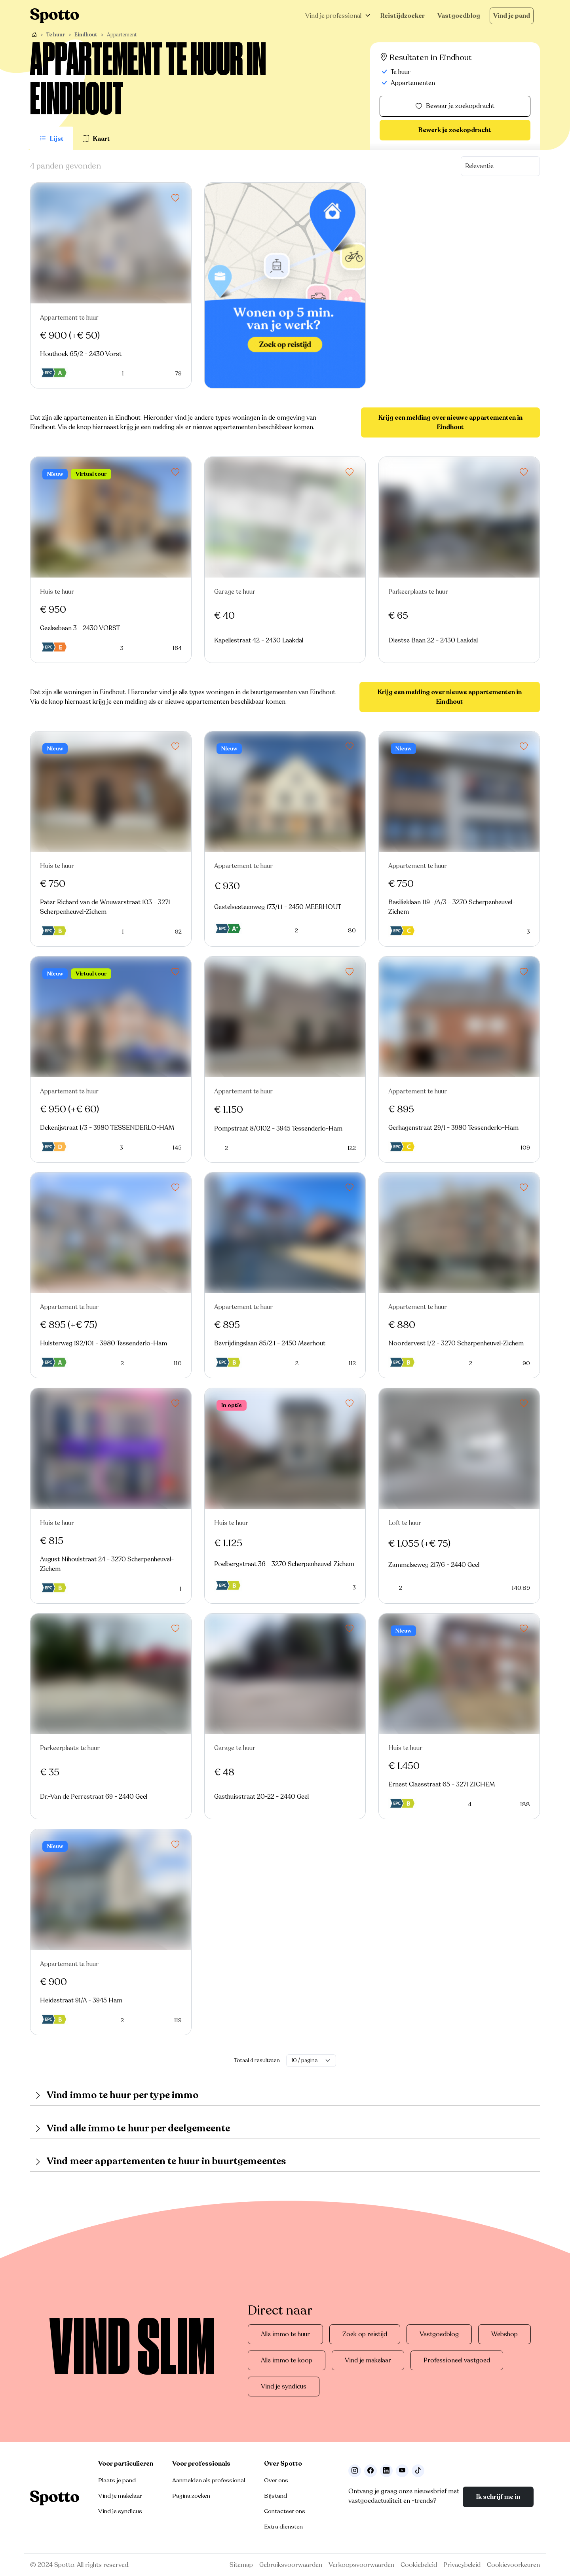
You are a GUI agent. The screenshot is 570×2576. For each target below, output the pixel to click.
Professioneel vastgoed (457, 2360)
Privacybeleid (462, 2565)
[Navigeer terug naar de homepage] (54, 15)
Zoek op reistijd (364, 2334)
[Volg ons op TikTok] (418, 2470)
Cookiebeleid (419, 2565)
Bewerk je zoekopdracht (454, 130)
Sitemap (241, 2565)
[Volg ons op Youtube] (402, 2470)
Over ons (276, 2480)
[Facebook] (370, 2470)
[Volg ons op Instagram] (354, 2470)
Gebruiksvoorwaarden (290, 2565)
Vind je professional (333, 15)
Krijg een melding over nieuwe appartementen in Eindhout (450, 422)
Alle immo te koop (286, 2360)
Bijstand (275, 2496)
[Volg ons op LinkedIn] (386, 2470)
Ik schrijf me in (498, 2497)
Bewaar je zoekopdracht (455, 106)
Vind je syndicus (283, 2386)
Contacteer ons (284, 2511)
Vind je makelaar (368, 2360)
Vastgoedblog (458, 15)
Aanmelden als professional (208, 2480)
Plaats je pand (117, 2480)
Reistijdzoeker (402, 15)
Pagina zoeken (191, 2496)
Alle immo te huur (285, 2334)
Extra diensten (283, 2527)
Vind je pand (511, 15)
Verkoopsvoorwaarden (361, 2565)
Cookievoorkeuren (513, 2565)
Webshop (504, 2334)
